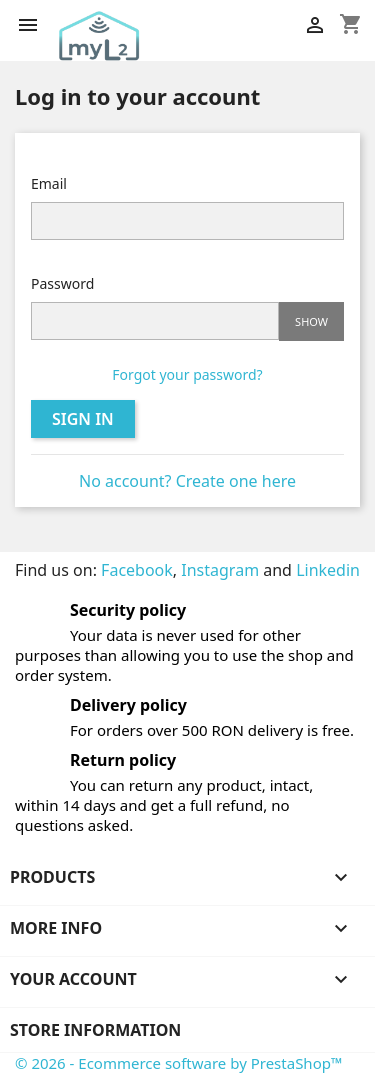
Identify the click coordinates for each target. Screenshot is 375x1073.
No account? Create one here (187, 481)
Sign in (83, 419)
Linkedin (328, 570)
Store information (95, 1030)
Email (49, 183)
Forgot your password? (187, 374)
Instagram (220, 570)
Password (62, 283)
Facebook (137, 570)
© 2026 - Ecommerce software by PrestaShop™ (179, 1063)
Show (311, 321)
